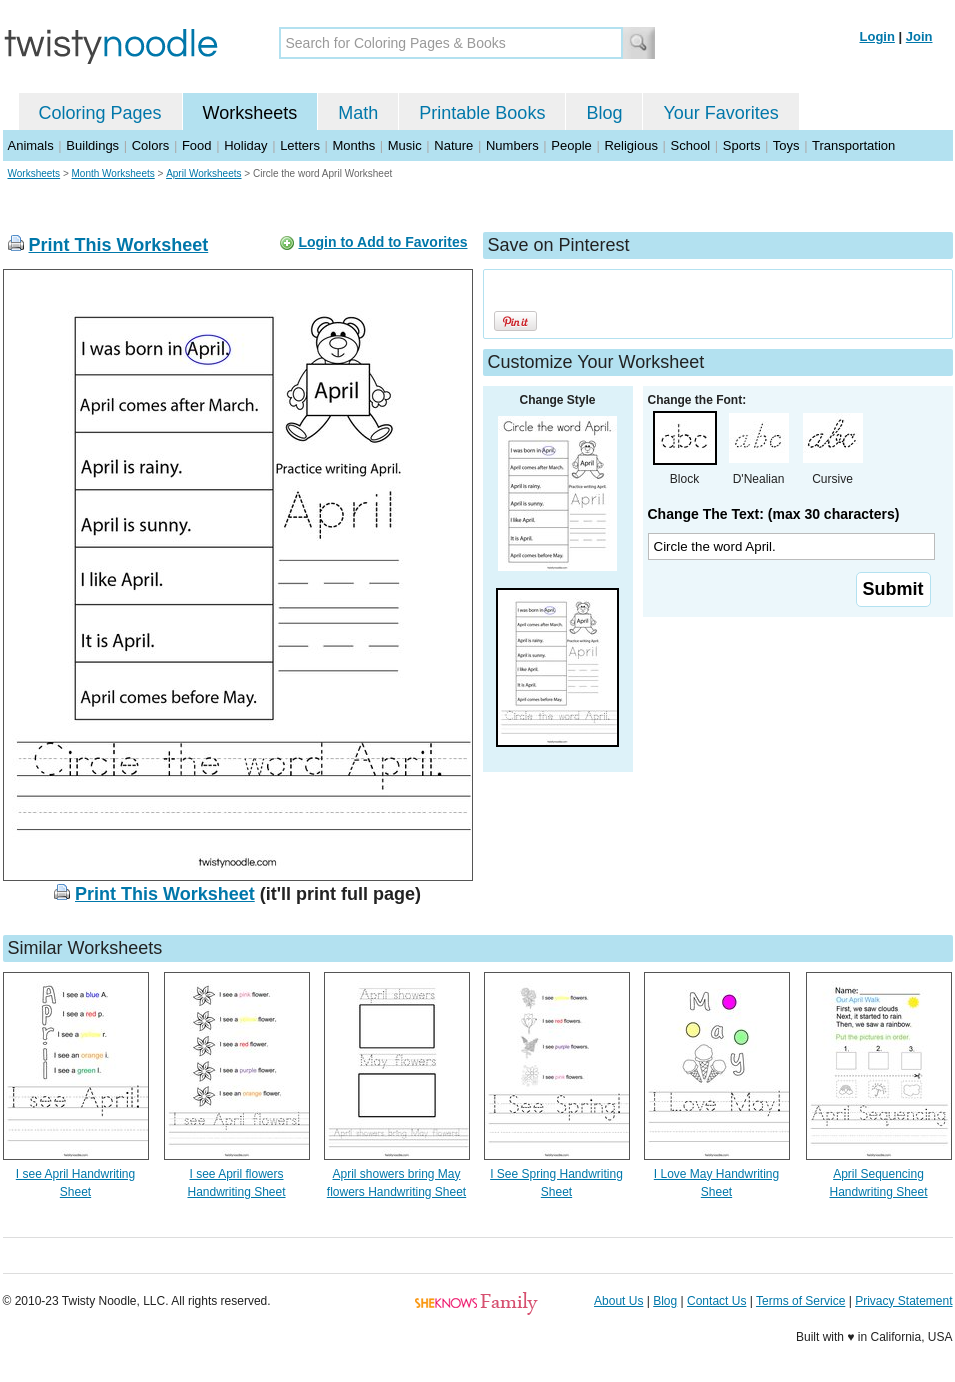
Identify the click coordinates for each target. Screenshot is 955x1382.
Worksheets (250, 113)
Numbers (512, 145)
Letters (300, 145)
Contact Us (716, 1301)
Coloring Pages (100, 113)
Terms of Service (800, 1301)
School (691, 145)
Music (405, 145)
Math (358, 113)
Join (919, 36)
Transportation (853, 145)
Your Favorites (720, 113)
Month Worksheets (113, 173)
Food (197, 145)
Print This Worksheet (119, 245)
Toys (786, 145)
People (571, 145)
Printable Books (482, 113)
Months (354, 145)
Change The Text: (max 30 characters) (774, 514)
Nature (453, 145)
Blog (604, 113)
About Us (618, 1301)
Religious (630, 145)
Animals (31, 145)
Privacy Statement (903, 1301)
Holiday (245, 145)
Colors (151, 145)
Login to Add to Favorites (382, 242)
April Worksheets (203, 173)
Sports (742, 145)
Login (877, 36)
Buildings (92, 145)
